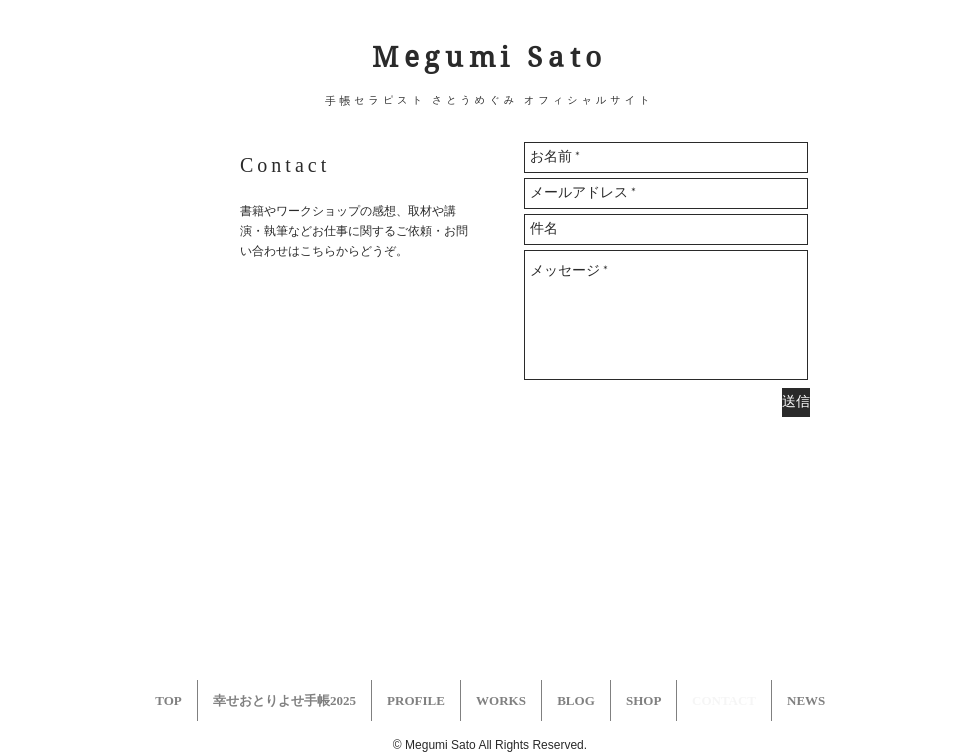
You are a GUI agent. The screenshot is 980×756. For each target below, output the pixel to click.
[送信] (796, 402)
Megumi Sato (489, 57)
